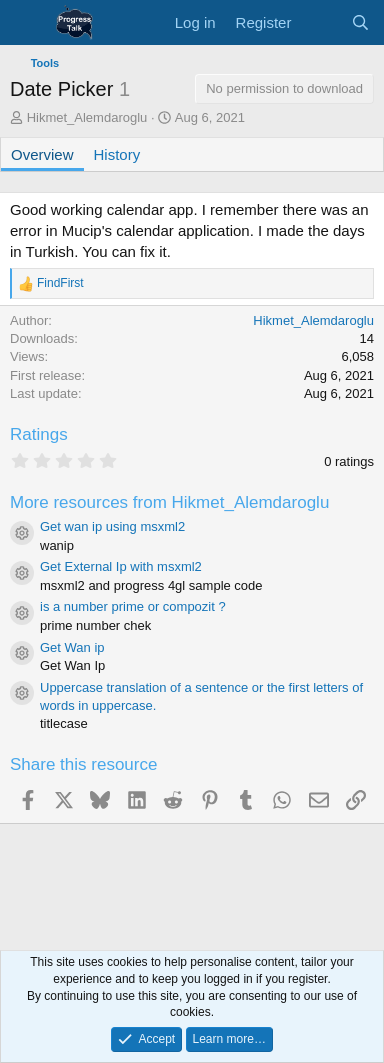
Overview (42, 154)
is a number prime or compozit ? (133, 606)
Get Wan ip (72, 647)
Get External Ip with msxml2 (121, 566)
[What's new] (320, 22)
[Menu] (27, 23)
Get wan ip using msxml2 (112, 526)
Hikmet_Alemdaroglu (87, 117)
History (117, 154)
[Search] (360, 22)
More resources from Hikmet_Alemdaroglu (169, 502)
